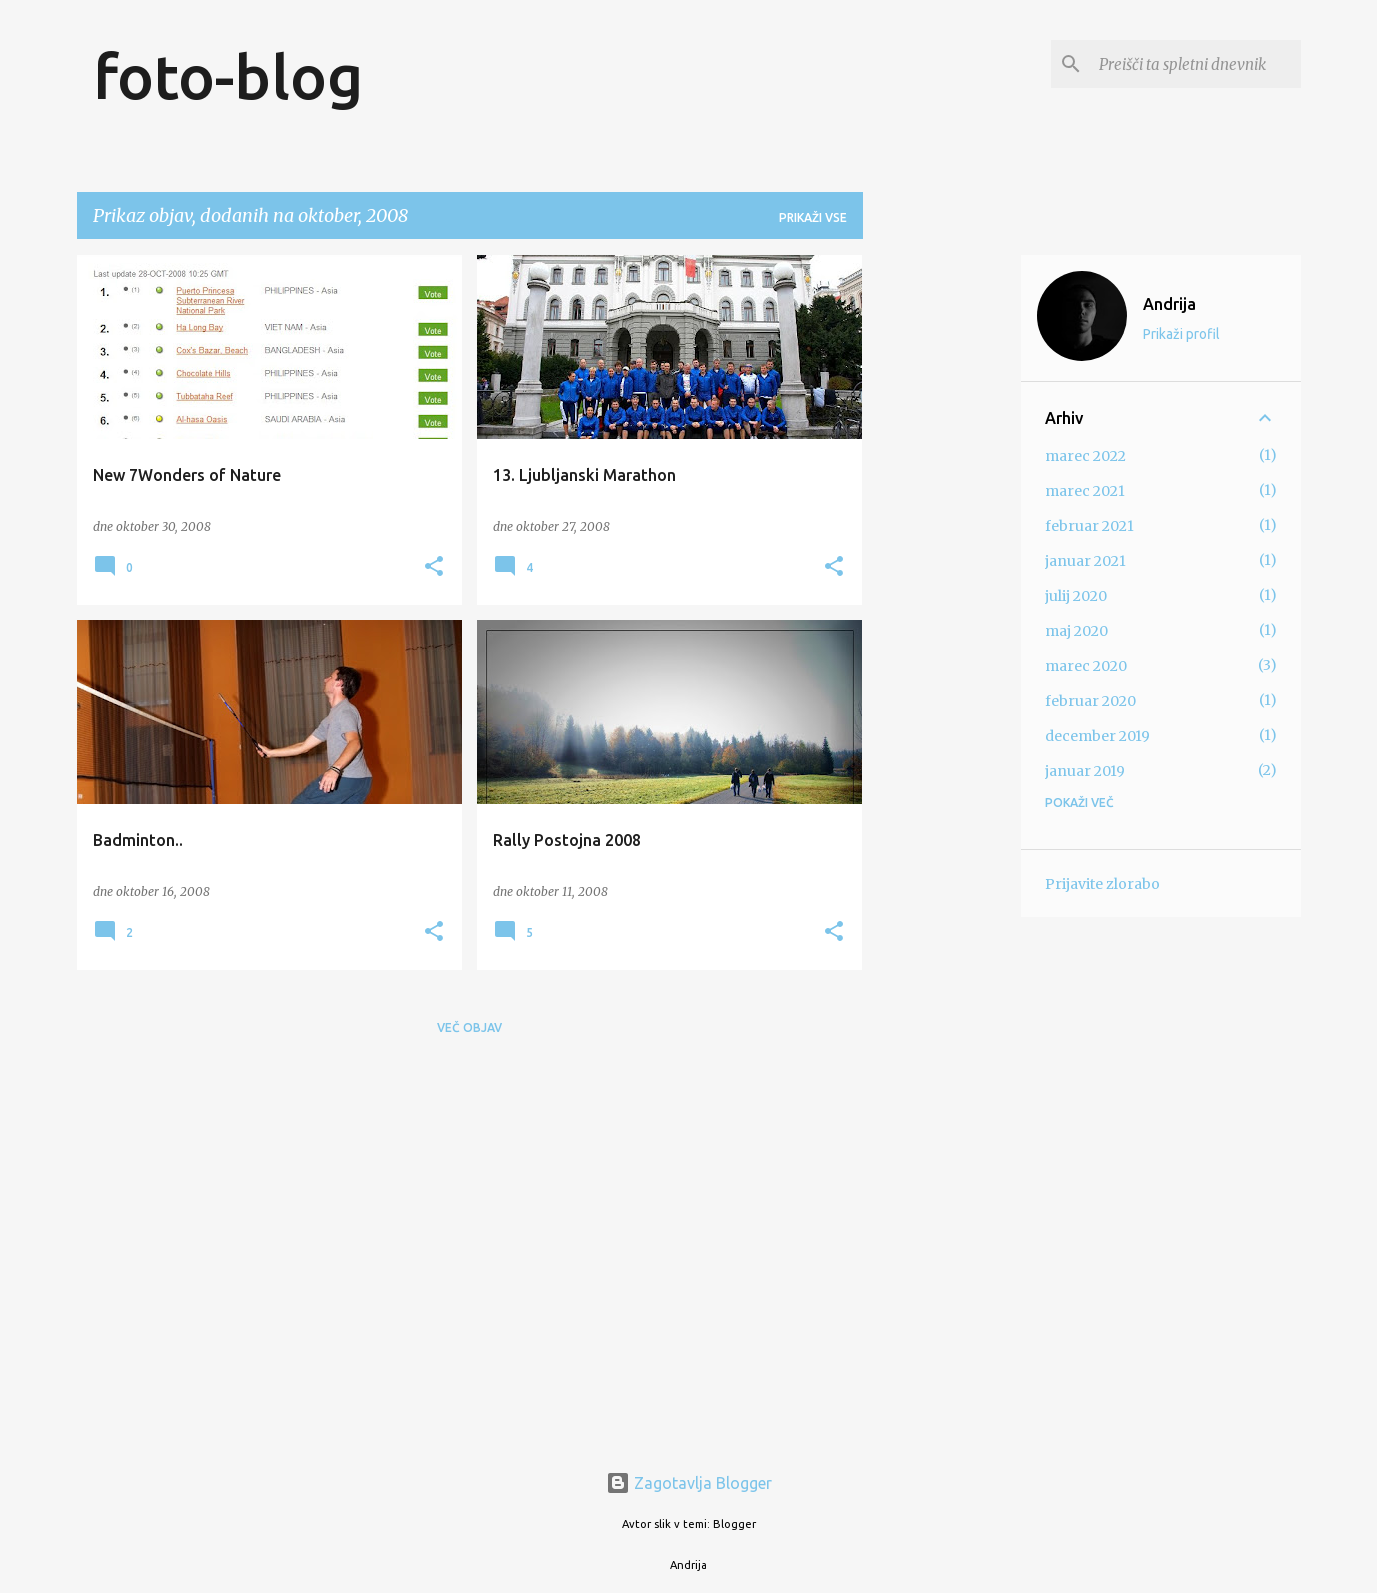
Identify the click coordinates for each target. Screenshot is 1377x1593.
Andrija (1169, 304)
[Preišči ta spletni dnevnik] (1196, 64)
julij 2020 (1076, 596)
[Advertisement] (942, 555)
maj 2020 (1076, 631)
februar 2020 (1090, 701)
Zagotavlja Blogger (689, 1483)
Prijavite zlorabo (1102, 884)
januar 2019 (1085, 771)
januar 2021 (1085, 561)
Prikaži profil (1181, 334)
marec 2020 (1086, 666)
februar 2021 (1089, 526)
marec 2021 (1085, 491)
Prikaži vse (813, 217)
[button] (434, 567)
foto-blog (228, 76)
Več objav (469, 1027)
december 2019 (1097, 736)
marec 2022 (1085, 456)
